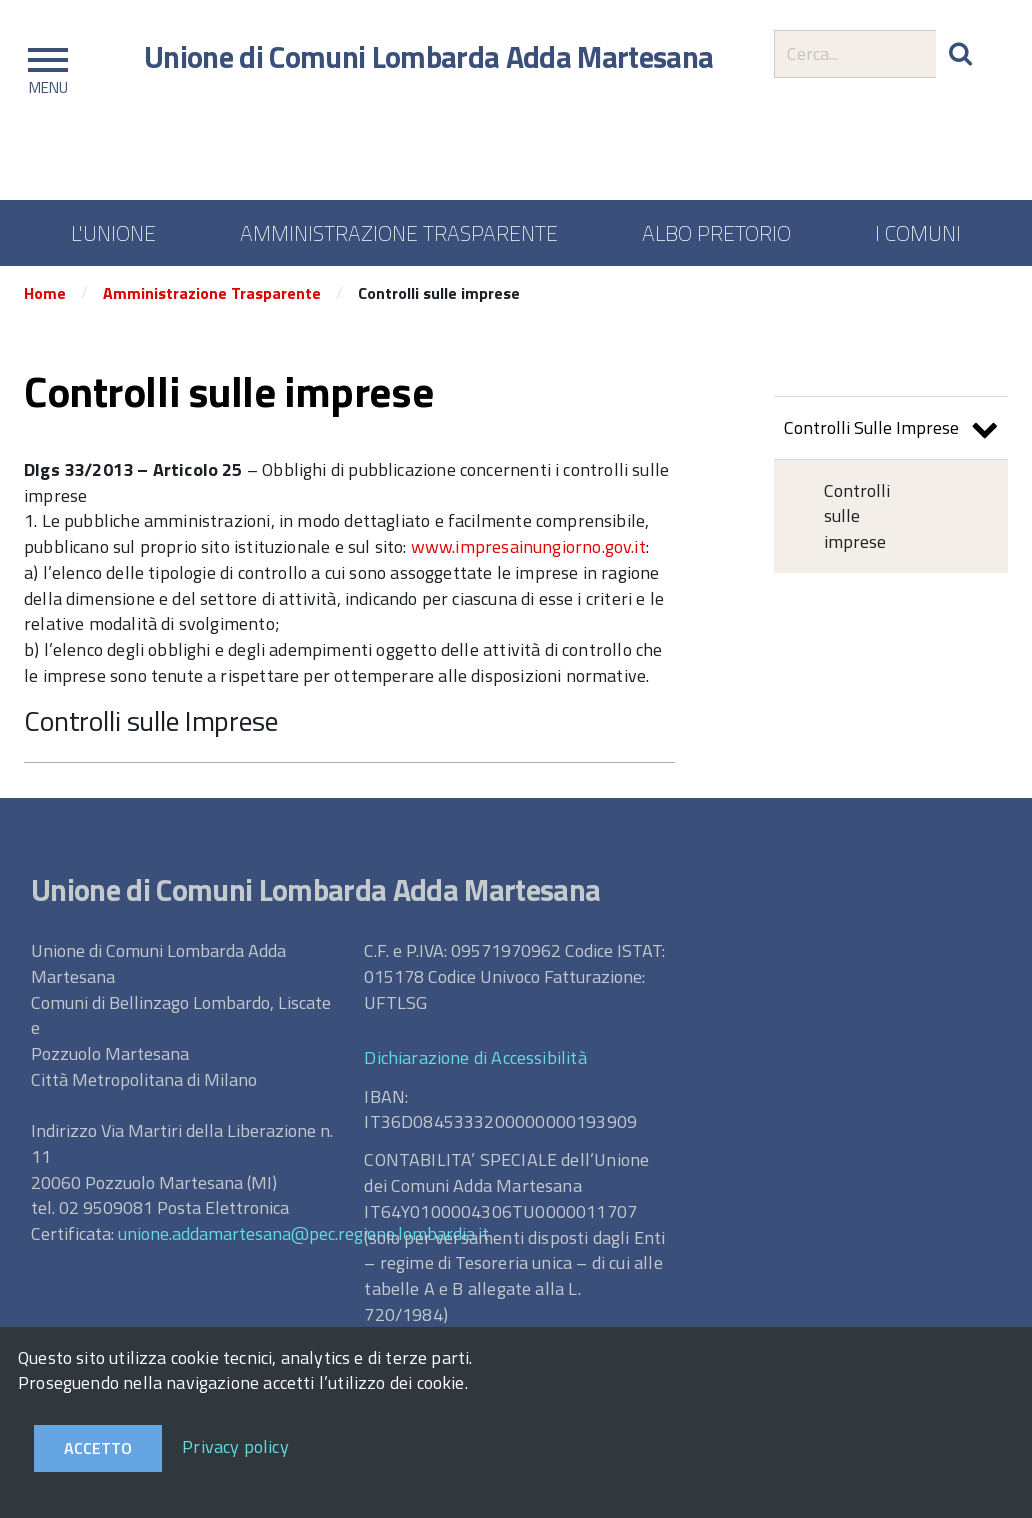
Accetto (98, 1448)
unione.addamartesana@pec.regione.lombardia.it (303, 1233)
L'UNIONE (113, 233)
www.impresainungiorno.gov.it (528, 546)
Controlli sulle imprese (857, 516)
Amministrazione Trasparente (212, 293)
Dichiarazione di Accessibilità (475, 1057)
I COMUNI (918, 233)
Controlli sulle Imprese (151, 720)
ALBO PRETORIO (716, 233)
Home (45, 293)
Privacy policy (235, 1446)
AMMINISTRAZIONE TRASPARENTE (399, 233)
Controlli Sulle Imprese (891, 430)
